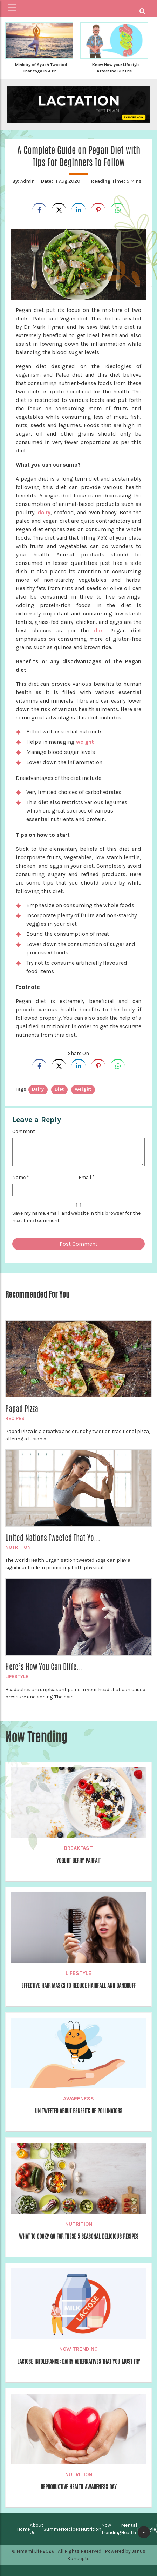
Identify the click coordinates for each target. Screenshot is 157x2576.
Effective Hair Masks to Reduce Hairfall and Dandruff (78, 1986)
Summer (53, 2529)
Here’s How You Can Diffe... (44, 1666)
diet (99, 630)
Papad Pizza (21, 1408)
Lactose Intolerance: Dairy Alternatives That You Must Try (78, 2361)
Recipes (15, 1418)
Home (23, 2529)
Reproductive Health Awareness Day (79, 2487)
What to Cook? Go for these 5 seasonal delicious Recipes (78, 2236)
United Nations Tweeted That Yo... (52, 1538)
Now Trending (78, 2349)
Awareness (78, 2098)
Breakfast (78, 1848)
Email (86, 1177)
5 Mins (116, 181)
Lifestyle (16, 1677)
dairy (43, 512)
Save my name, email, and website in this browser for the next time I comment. (76, 1217)
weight (85, 741)
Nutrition (18, 1547)
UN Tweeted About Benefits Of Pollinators (78, 2111)
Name (20, 1177)
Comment (23, 1131)
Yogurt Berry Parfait (78, 1861)
